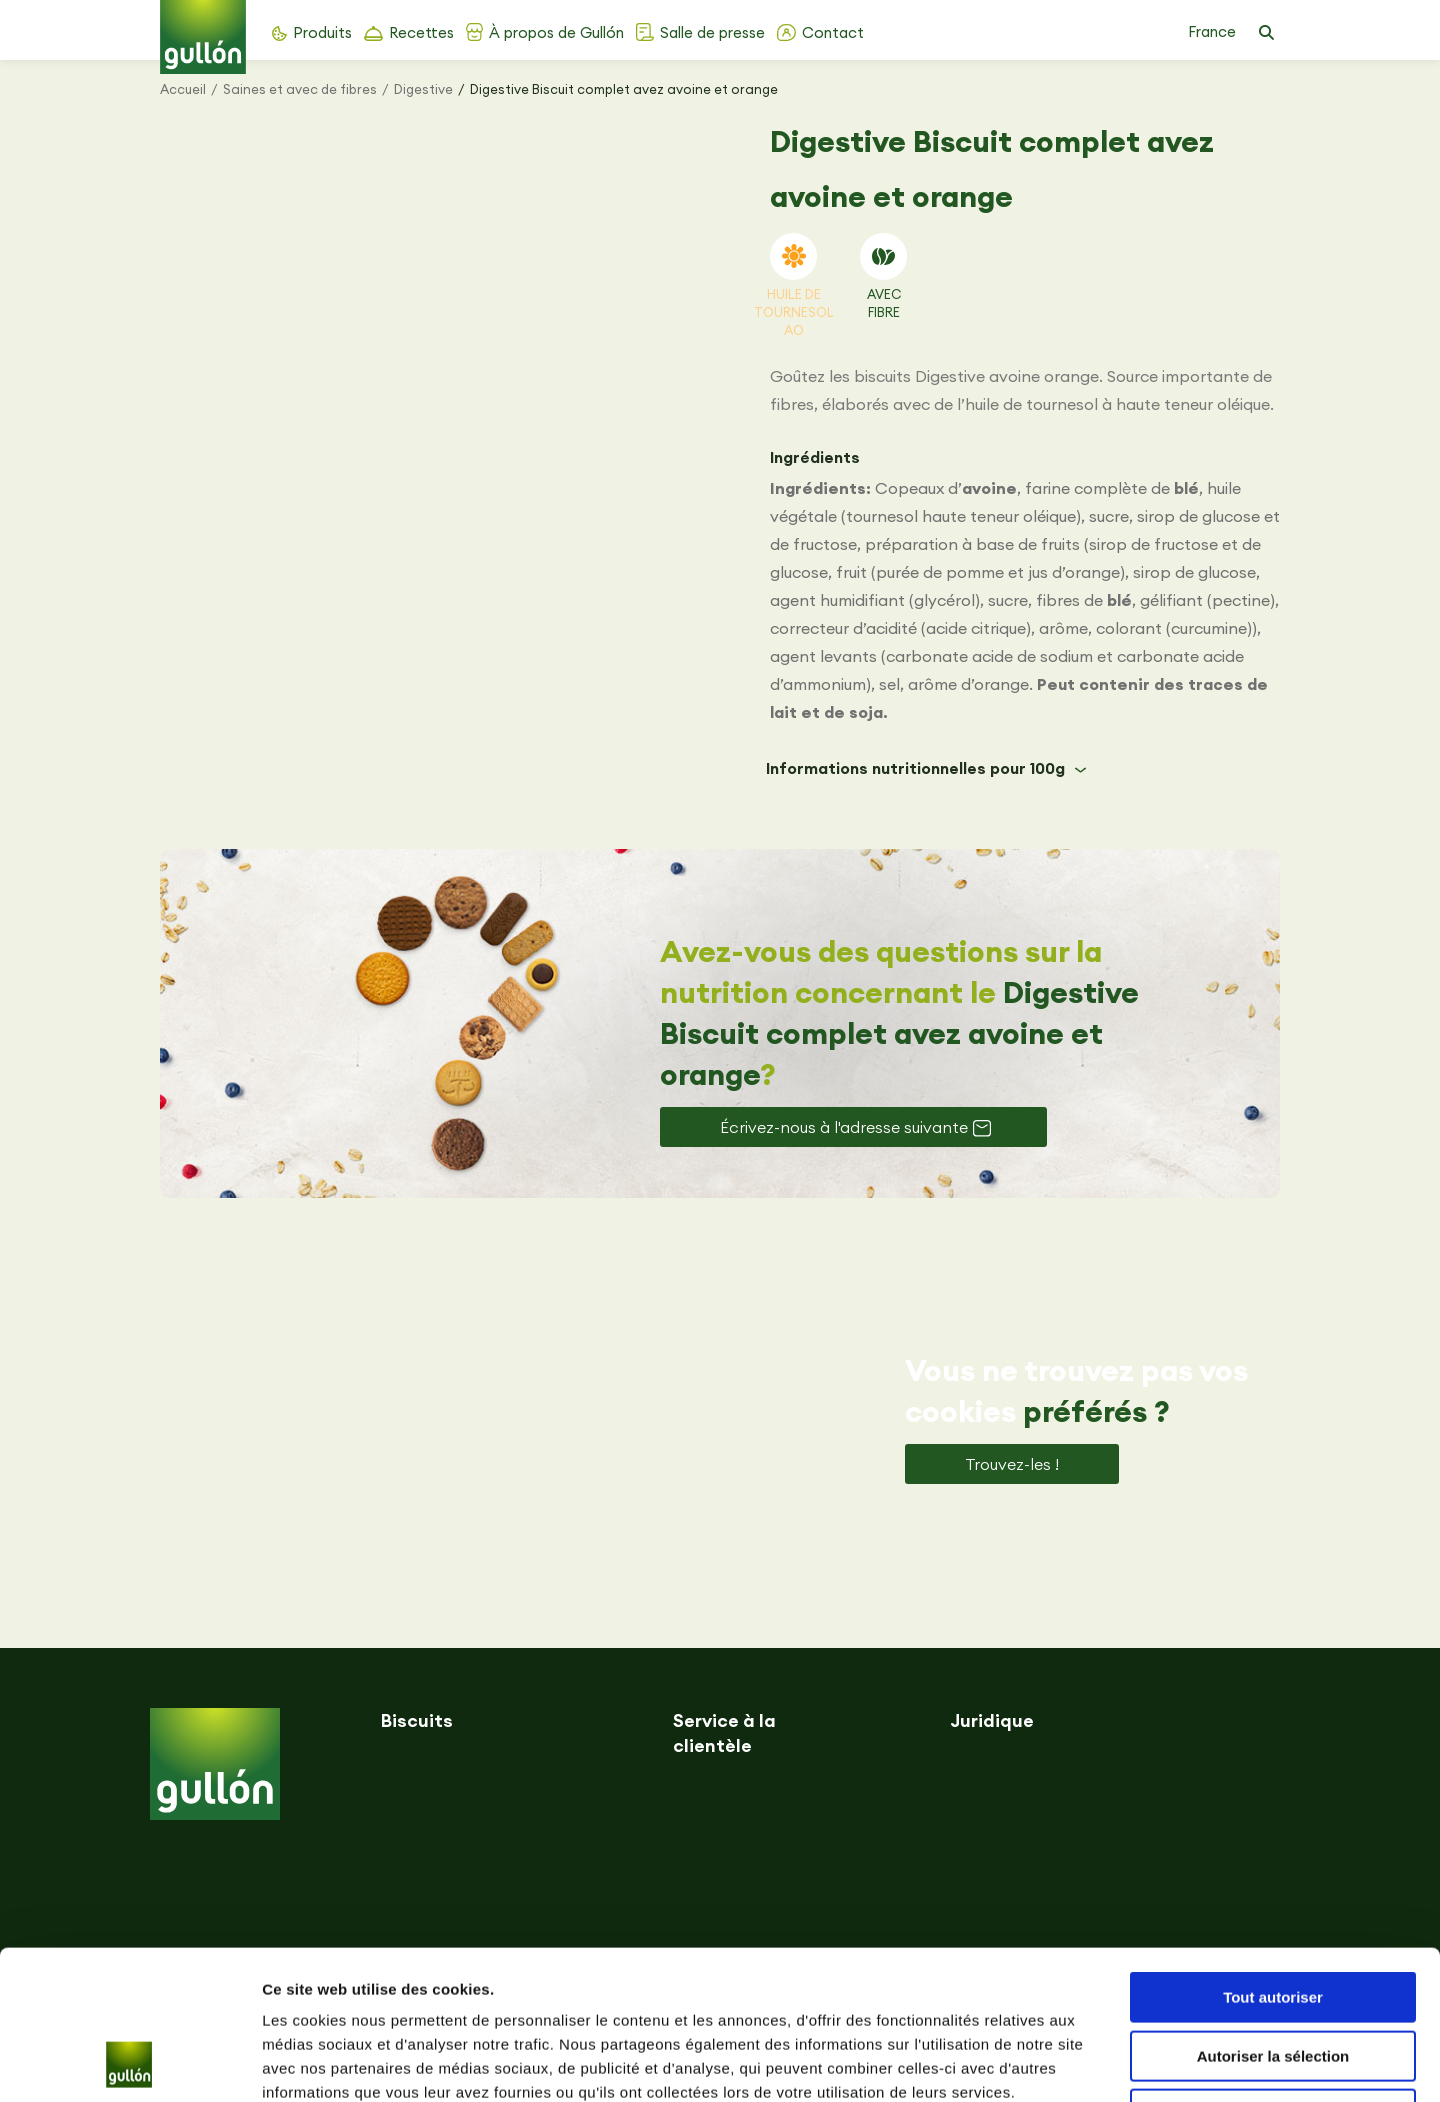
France (1212, 31)
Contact (833, 32)
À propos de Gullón (556, 32)
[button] (1266, 33)
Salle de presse (712, 32)
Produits (322, 32)
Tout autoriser (1273, 1857)
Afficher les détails (1101, 2062)
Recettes (421, 32)
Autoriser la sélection (1273, 1916)
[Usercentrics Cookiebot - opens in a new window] (129, 2063)
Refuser (1273, 1974)
